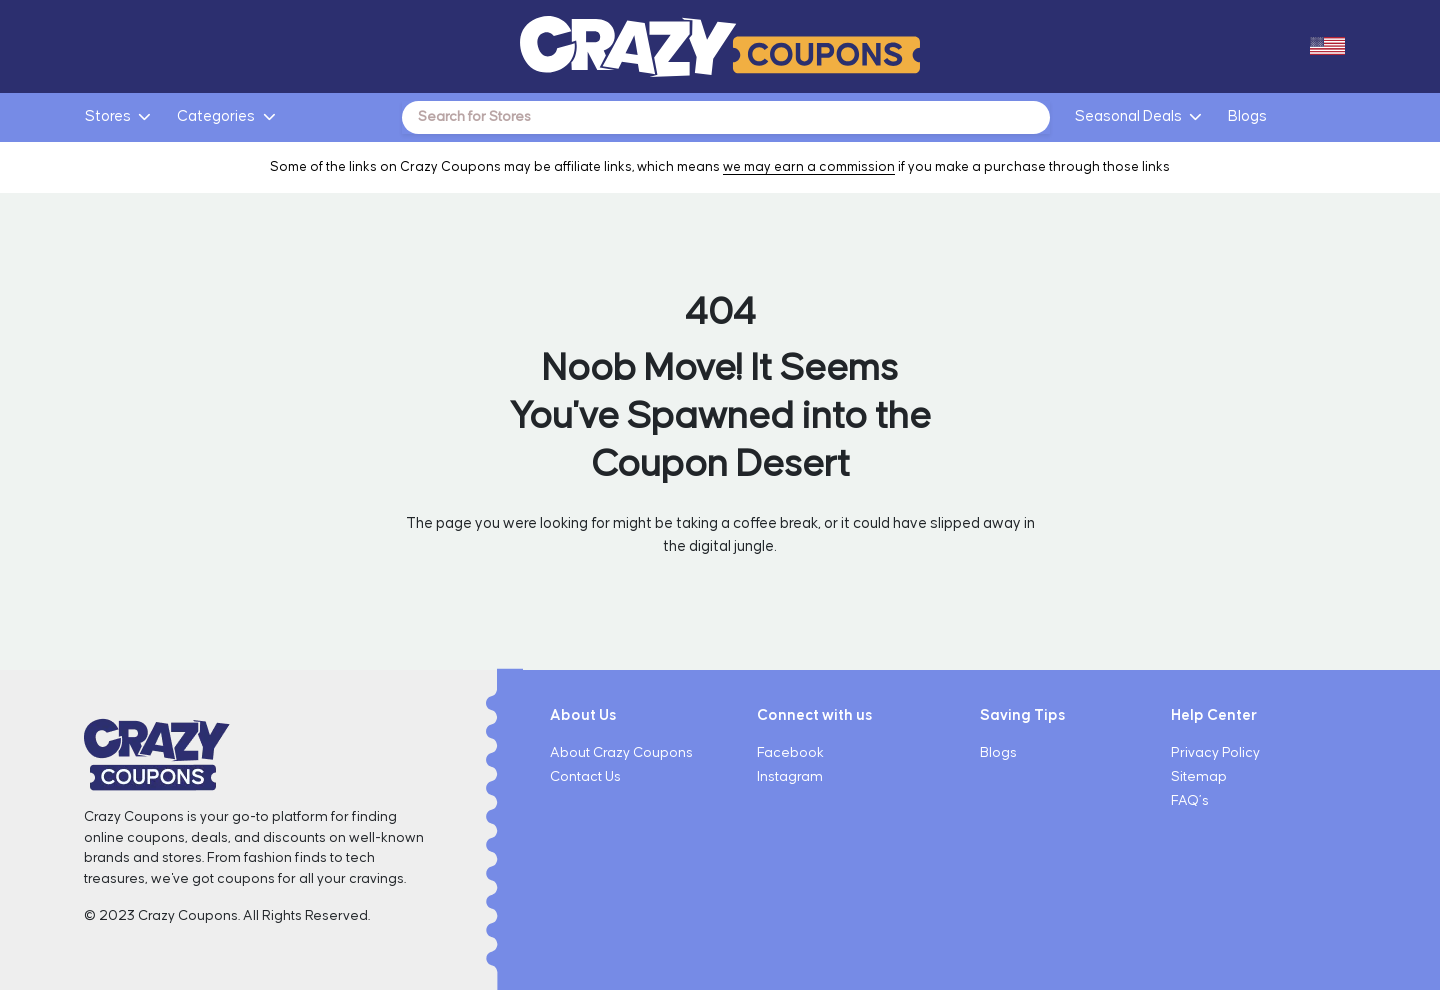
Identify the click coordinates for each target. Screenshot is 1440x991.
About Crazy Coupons (621, 754)
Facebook (790, 754)
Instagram (790, 778)
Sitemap (1199, 778)
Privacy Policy (1215, 754)
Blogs (1247, 116)
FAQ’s (1190, 802)
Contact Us (585, 778)
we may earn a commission (809, 168)
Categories (216, 116)
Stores (108, 116)
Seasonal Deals (1128, 116)
